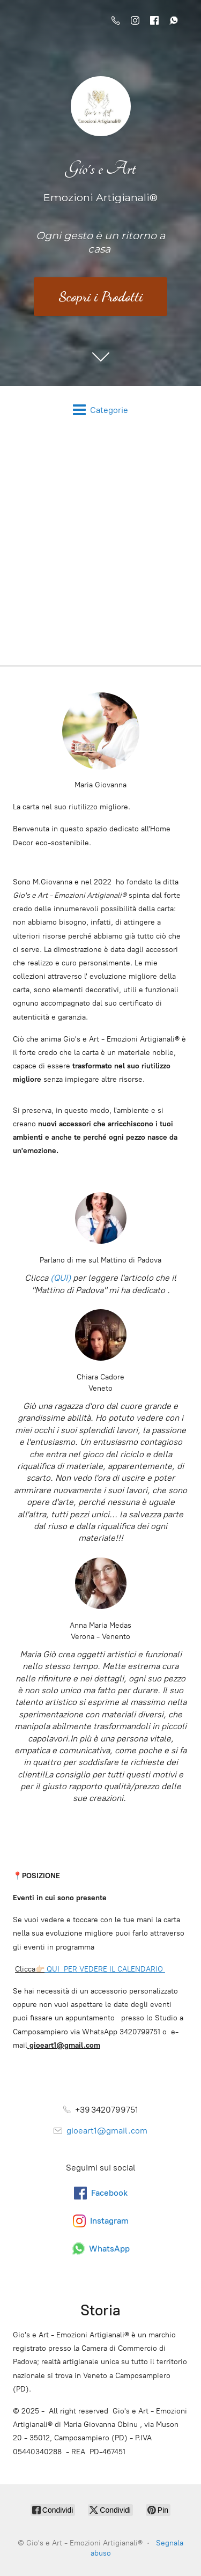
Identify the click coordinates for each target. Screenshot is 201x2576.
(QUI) (60, 1278)
